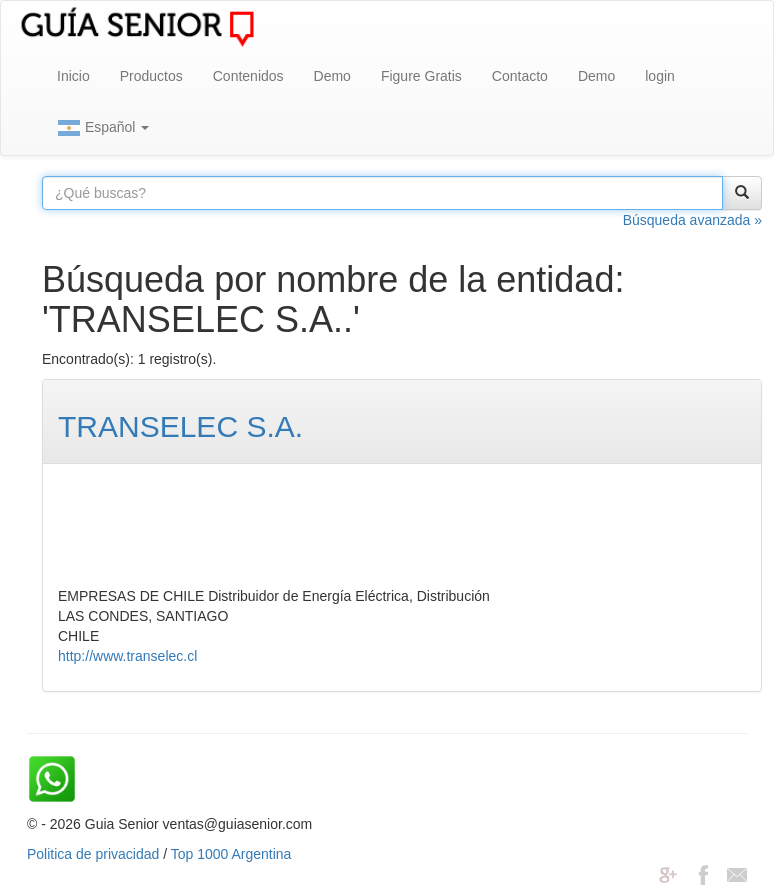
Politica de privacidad (93, 854)
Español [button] (103, 128)
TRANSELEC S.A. (180, 426)
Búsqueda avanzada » (692, 220)
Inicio (73, 76)
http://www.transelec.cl (127, 656)
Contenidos (248, 76)
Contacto (520, 76)
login (660, 76)
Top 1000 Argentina (231, 854)
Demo (332, 76)
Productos (151, 76)
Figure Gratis (421, 76)
